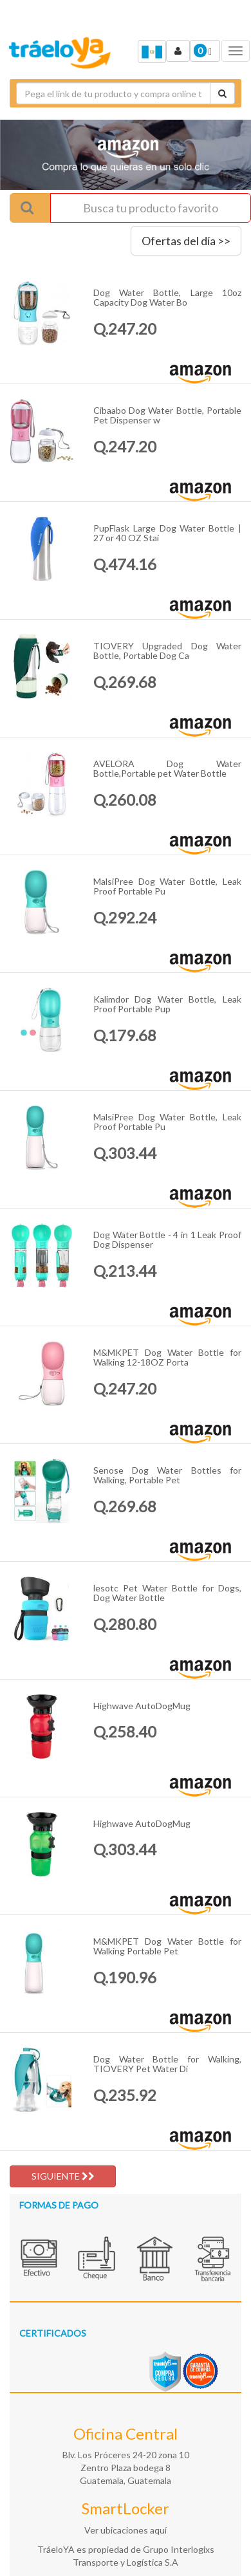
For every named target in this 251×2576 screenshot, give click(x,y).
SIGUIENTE (63, 2176)
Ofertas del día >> (186, 241)
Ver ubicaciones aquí (125, 2530)
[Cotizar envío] (222, 93)
